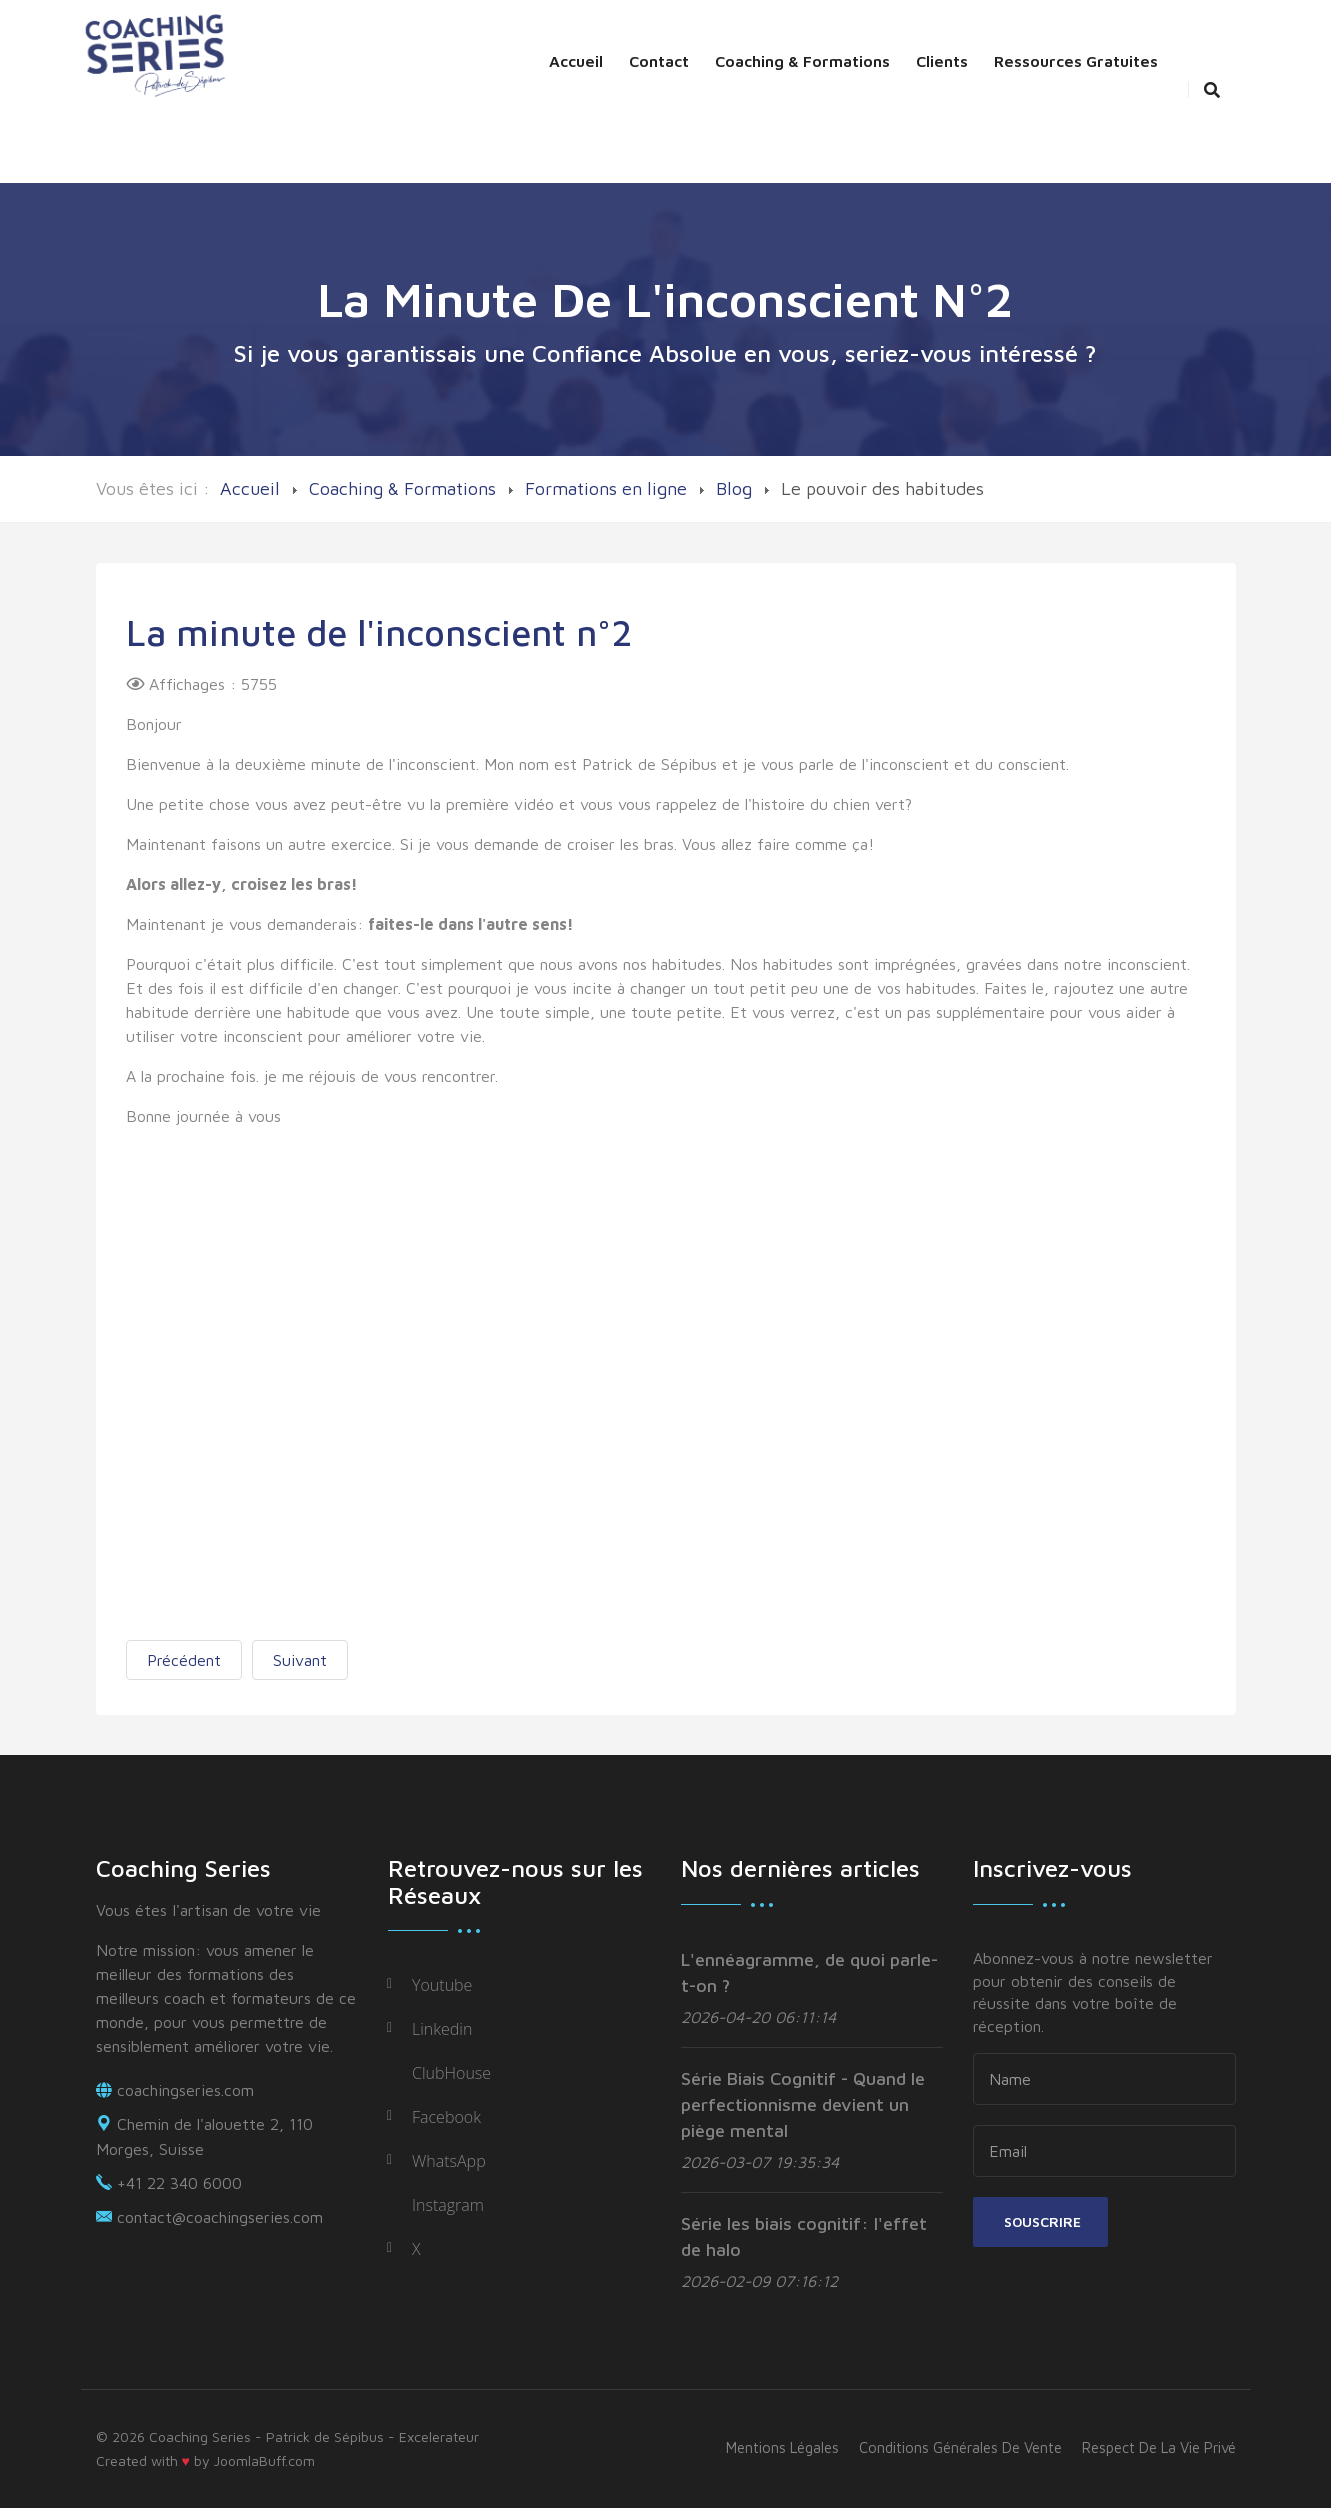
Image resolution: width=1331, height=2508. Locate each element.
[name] (1104, 2079)
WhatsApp (449, 2161)
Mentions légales (782, 2447)
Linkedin (442, 2029)
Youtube (442, 1985)
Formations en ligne (606, 488)
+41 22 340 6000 (179, 2183)
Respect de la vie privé (1159, 2447)
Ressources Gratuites (1076, 61)
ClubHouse (451, 2073)
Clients (942, 61)
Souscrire (1040, 2221)
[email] (1104, 2151)
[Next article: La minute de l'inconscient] (300, 1660)
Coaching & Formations (802, 61)
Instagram (448, 2205)
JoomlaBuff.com (264, 2460)
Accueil (576, 61)
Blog (734, 488)
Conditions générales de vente (960, 2447)
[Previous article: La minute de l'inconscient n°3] (184, 1660)
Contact (659, 61)
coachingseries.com (185, 2090)
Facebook (446, 2117)
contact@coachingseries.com (220, 2217)
